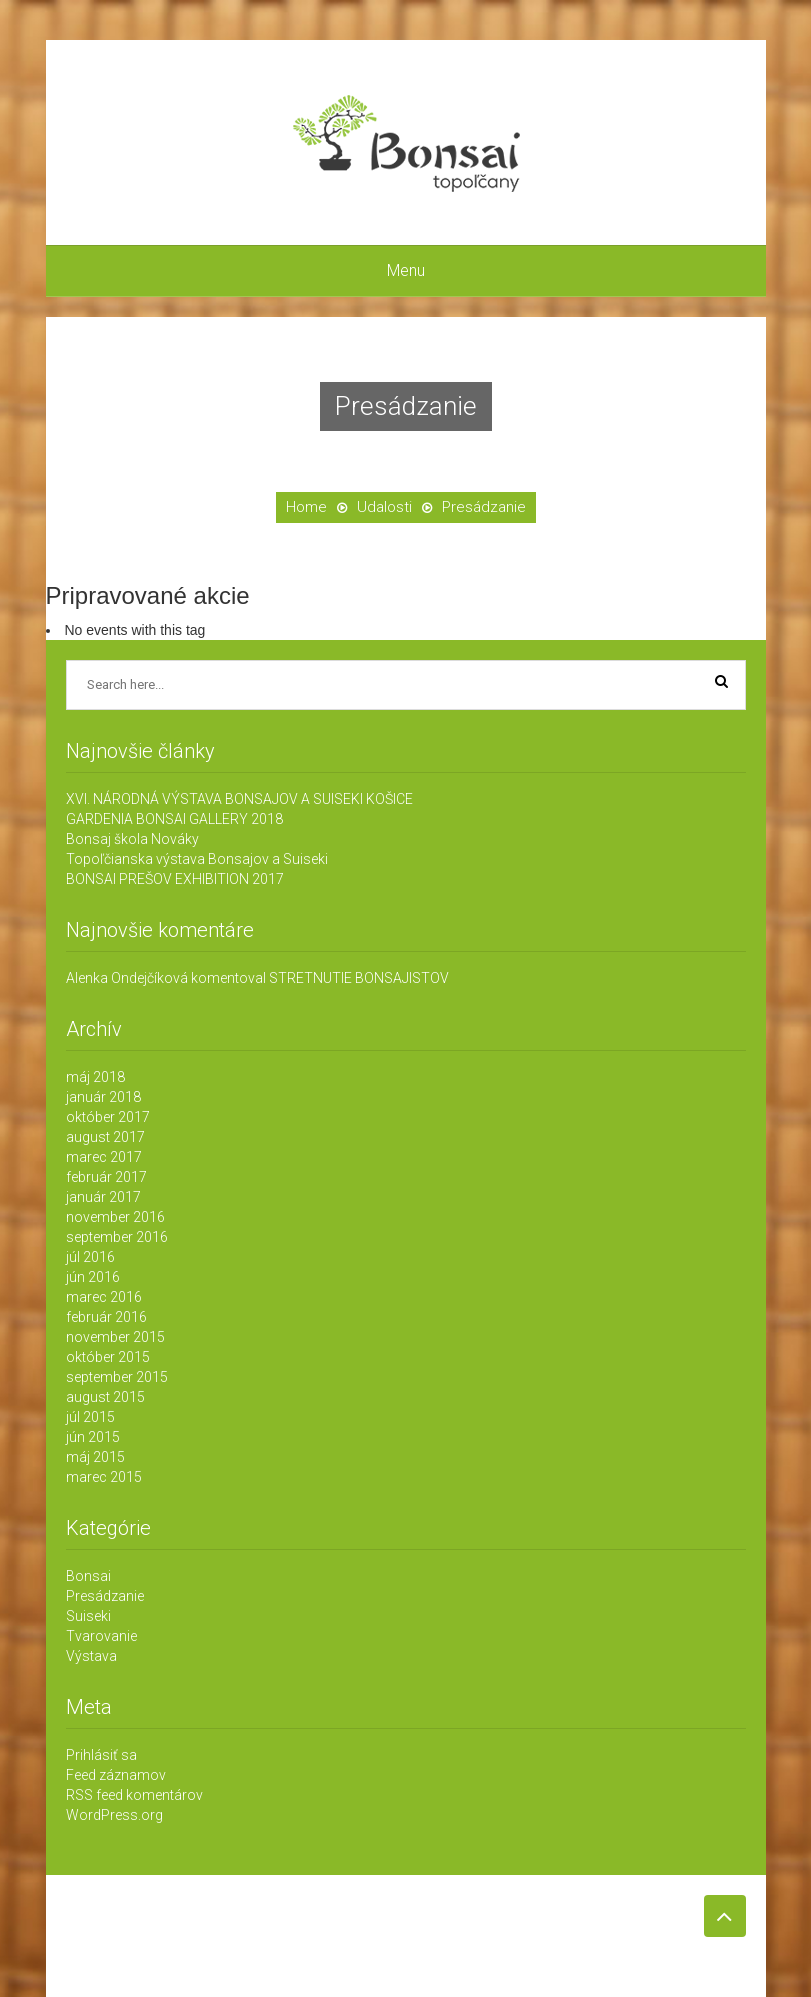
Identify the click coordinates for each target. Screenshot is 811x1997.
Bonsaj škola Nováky (132, 839)
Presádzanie (105, 1596)
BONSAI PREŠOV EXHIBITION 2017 (175, 879)
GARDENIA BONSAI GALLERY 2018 (174, 819)
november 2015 (115, 1337)
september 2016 (117, 1237)
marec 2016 (104, 1297)
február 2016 (106, 1317)
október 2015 (108, 1357)
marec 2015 (104, 1477)
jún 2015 (93, 1437)
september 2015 (117, 1377)
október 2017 (108, 1117)
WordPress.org (114, 1815)
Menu (406, 270)
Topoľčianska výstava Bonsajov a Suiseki (197, 859)
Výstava (91, 1656)
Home (306, 507)
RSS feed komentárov (134, 1795)
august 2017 (105, 1137)
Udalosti (384, 507)
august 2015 (105, 1397)
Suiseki (88, 1616)
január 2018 (103, 1097)
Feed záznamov (116, 1775)
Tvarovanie (101, 1636)
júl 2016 (90, 1257)
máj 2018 (95, 1077)
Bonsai (88, 1576)
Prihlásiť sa (101, 1755)
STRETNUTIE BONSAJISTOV (359, 978)
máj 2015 (95, 1457)
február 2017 (106, 1177)
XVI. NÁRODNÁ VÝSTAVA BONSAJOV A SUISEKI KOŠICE (239, 799)
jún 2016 (93, 1277)
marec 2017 (104, 1157)
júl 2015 (90, 1417)
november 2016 (115, 1217)
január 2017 (103, 1197)
